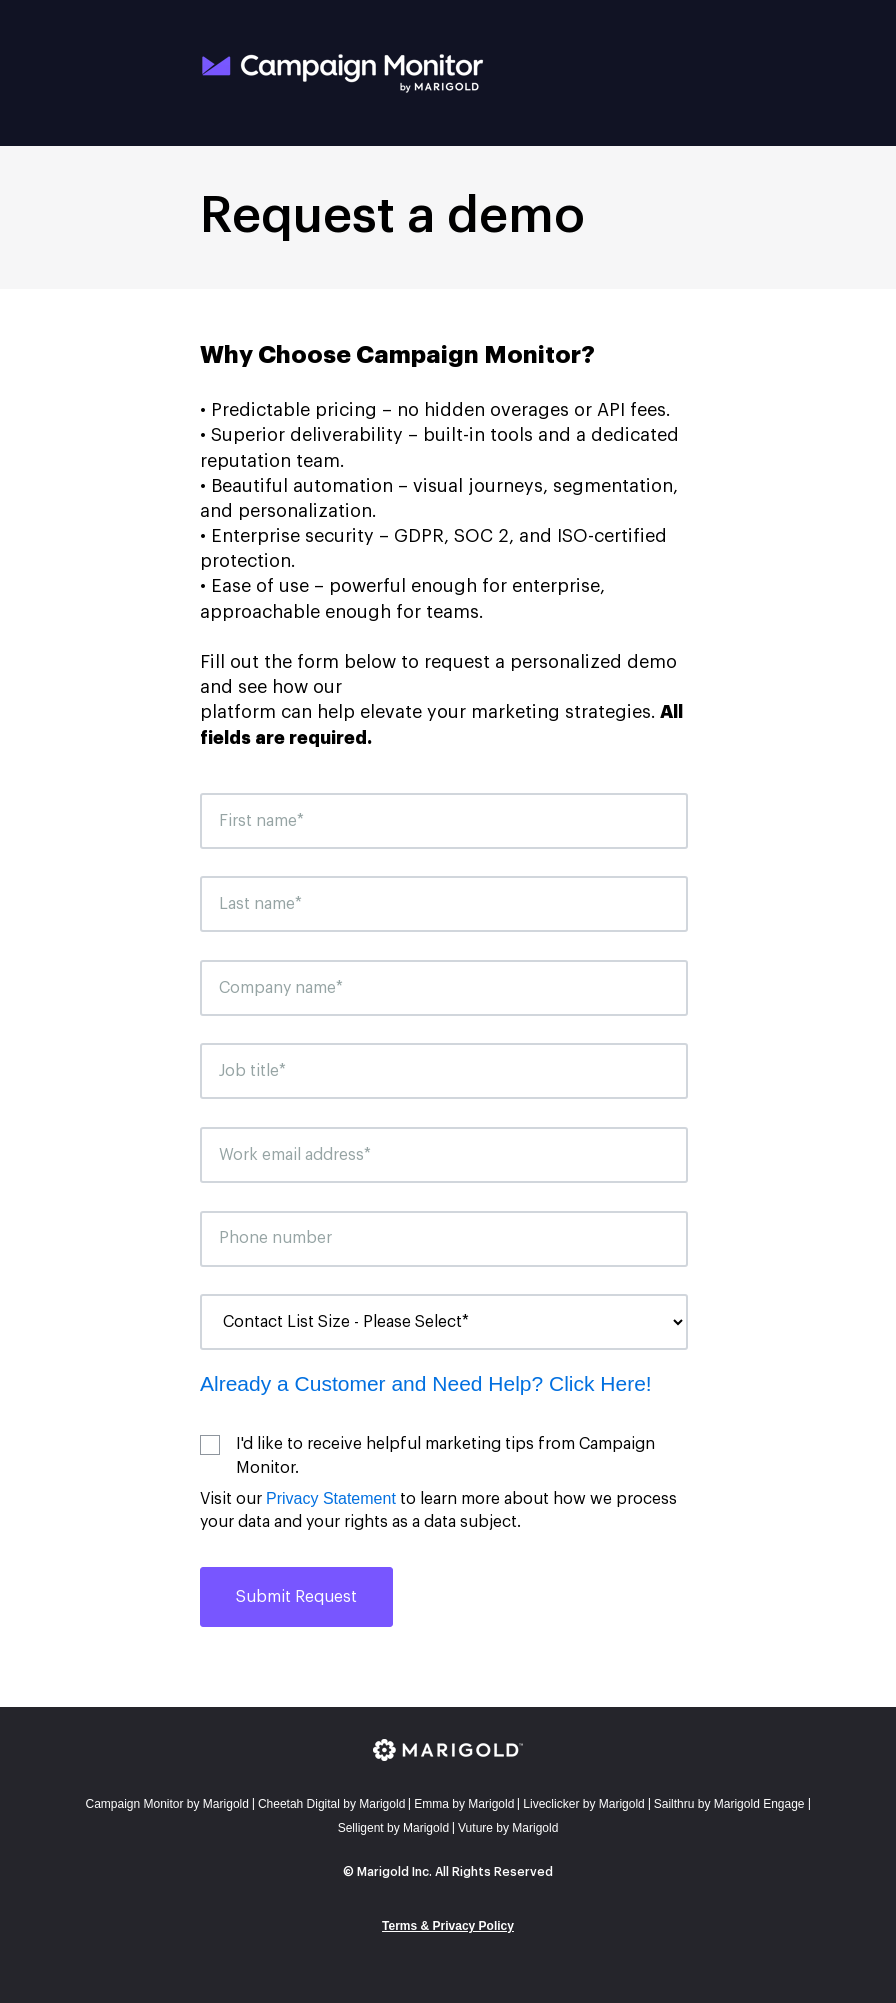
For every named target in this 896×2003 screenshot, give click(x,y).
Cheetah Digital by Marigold (331, 1804)
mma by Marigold (464, 1804)
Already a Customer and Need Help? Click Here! (426, 1383)
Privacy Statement (331, 1498)
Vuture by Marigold (508, 1828)
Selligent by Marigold (393, 1828)
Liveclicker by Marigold (583, 1804)
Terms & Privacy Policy (448, 1926)
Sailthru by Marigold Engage (729, 1804)
